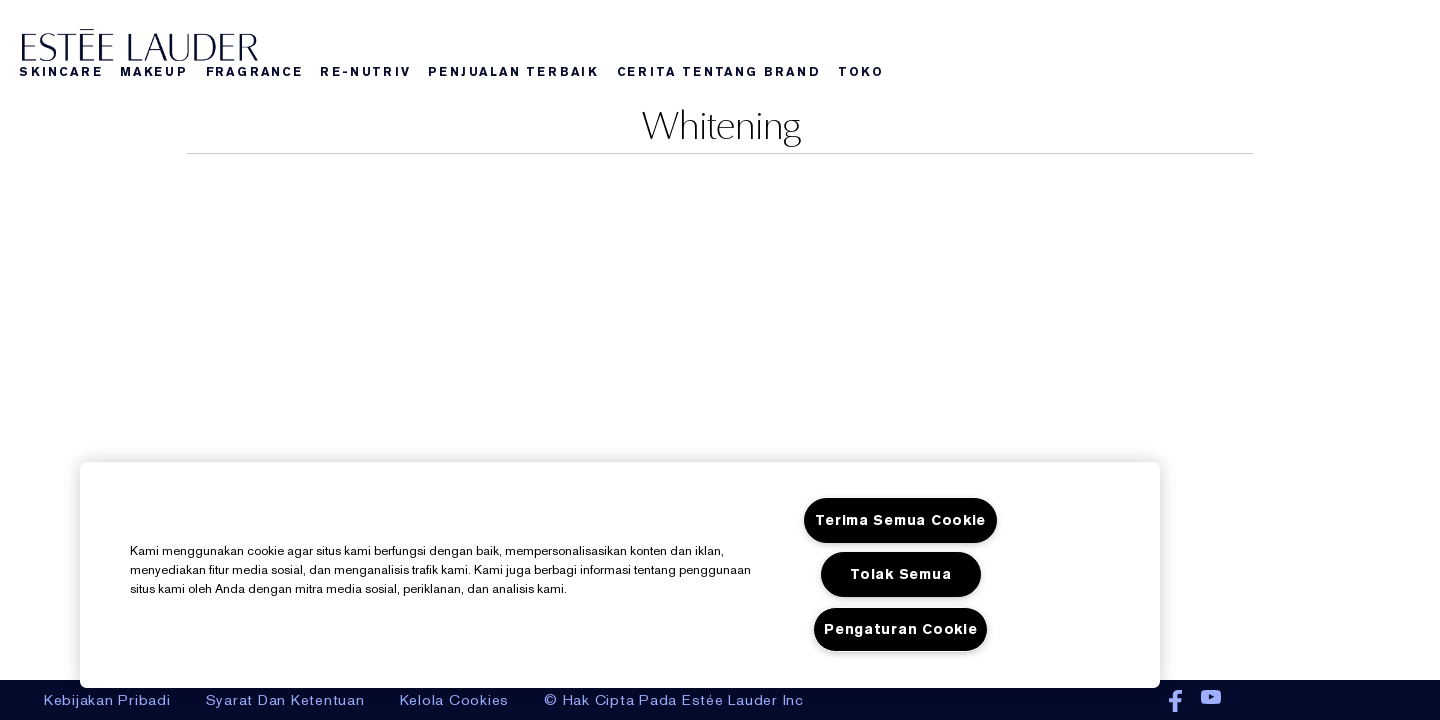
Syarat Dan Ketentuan (285, 700)
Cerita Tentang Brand (719, 72)
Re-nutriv (365, 72)
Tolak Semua (900, 574)
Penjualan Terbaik (513, 72)
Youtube (1211, 702)
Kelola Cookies (455, 700)
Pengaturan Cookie (900, 629)
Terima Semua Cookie (900, 520)
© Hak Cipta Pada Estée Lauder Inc (674, 700)
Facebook (1175, 702)
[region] (620, 575)
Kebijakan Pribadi (107, 700)
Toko (860, 72)
